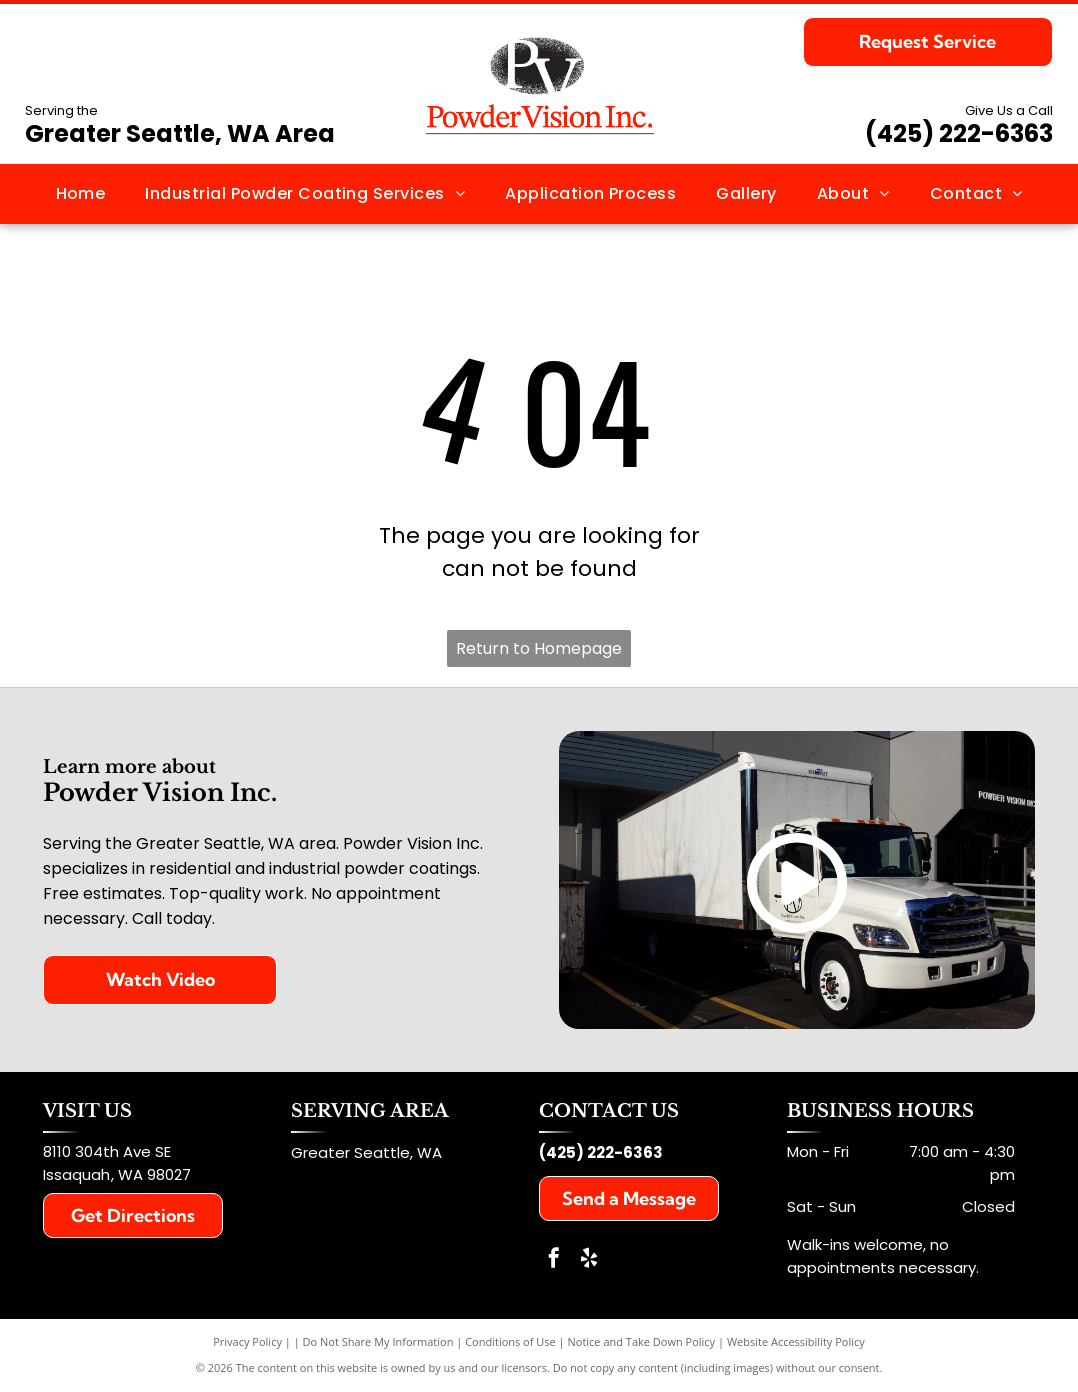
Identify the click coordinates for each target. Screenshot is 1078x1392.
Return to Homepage (539, 648)
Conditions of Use (510, 1341)
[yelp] (589, 1260)
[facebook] (554, 1260)
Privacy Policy (247, 1341)
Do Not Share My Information (378, 1341)
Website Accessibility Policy (796, 1341)
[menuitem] (81, 194)
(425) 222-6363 (959, 133)
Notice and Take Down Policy (642, 1341)
